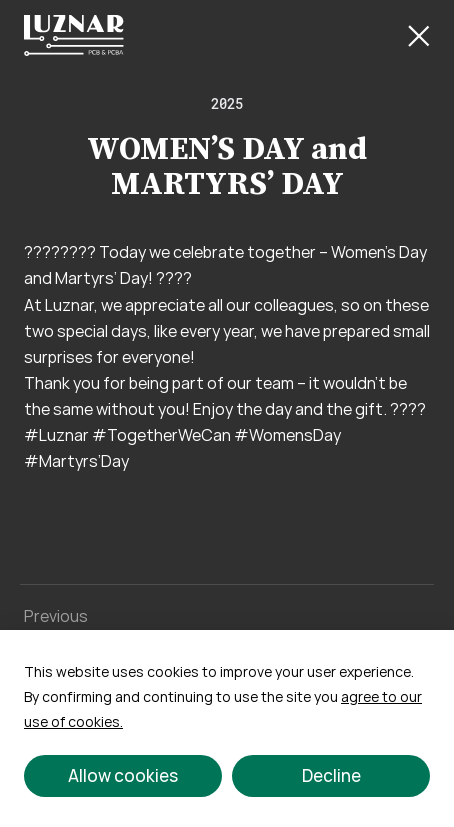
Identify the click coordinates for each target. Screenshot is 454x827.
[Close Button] (419, 36)
